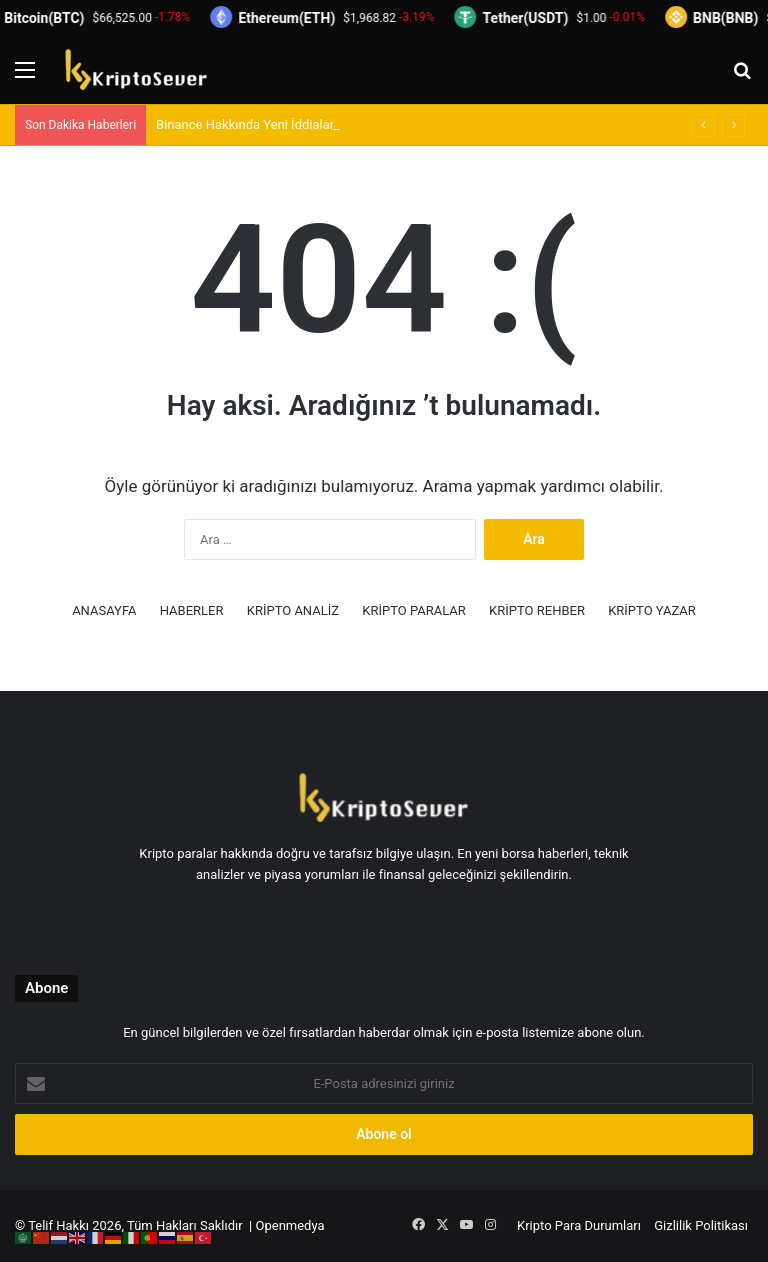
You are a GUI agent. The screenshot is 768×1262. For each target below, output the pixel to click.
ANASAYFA (104, 610)
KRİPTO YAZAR (652, 610)
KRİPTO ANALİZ (293, 610)
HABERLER (192, 610)
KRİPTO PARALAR (414, 610)
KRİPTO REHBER (537, 610)
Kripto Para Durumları (579, 1225)
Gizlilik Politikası (701, 1225)
